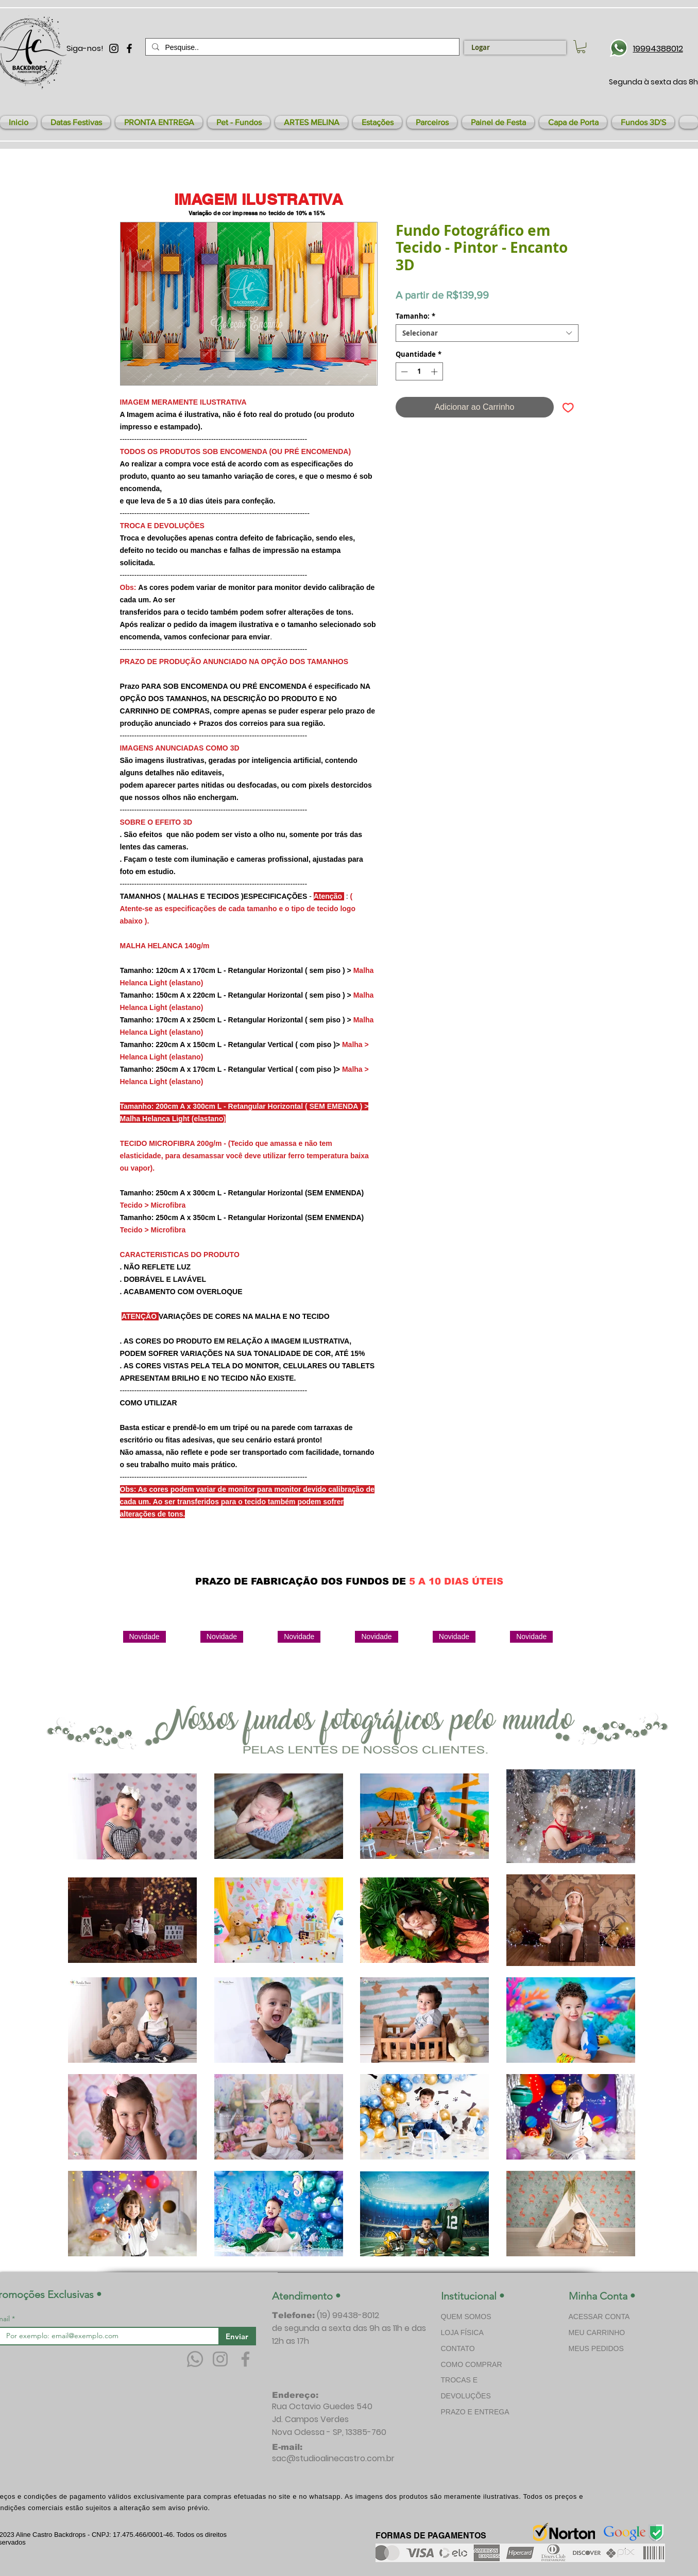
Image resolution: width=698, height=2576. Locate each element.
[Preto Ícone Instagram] (114, 48)
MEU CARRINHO (597, 2332)
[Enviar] (237, 2336)
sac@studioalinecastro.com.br (333, 2458)
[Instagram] (220, 2359)
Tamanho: (415, 316)
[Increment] (435, 371)
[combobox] (487, 333)
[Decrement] (403, 371)
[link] (581, 46)
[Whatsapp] (195, 2359)
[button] (76, 122)
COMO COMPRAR (471, 2364)
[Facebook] (245, 2359)
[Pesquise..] (301, 47)
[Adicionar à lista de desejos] (568, 407)
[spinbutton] (419, 371)
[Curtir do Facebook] (492, 1557)
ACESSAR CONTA (599, 2316)
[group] (354, 1668)
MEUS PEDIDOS (596, 2348)
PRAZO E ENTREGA (475, 2412)
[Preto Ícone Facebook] (129, 48)
